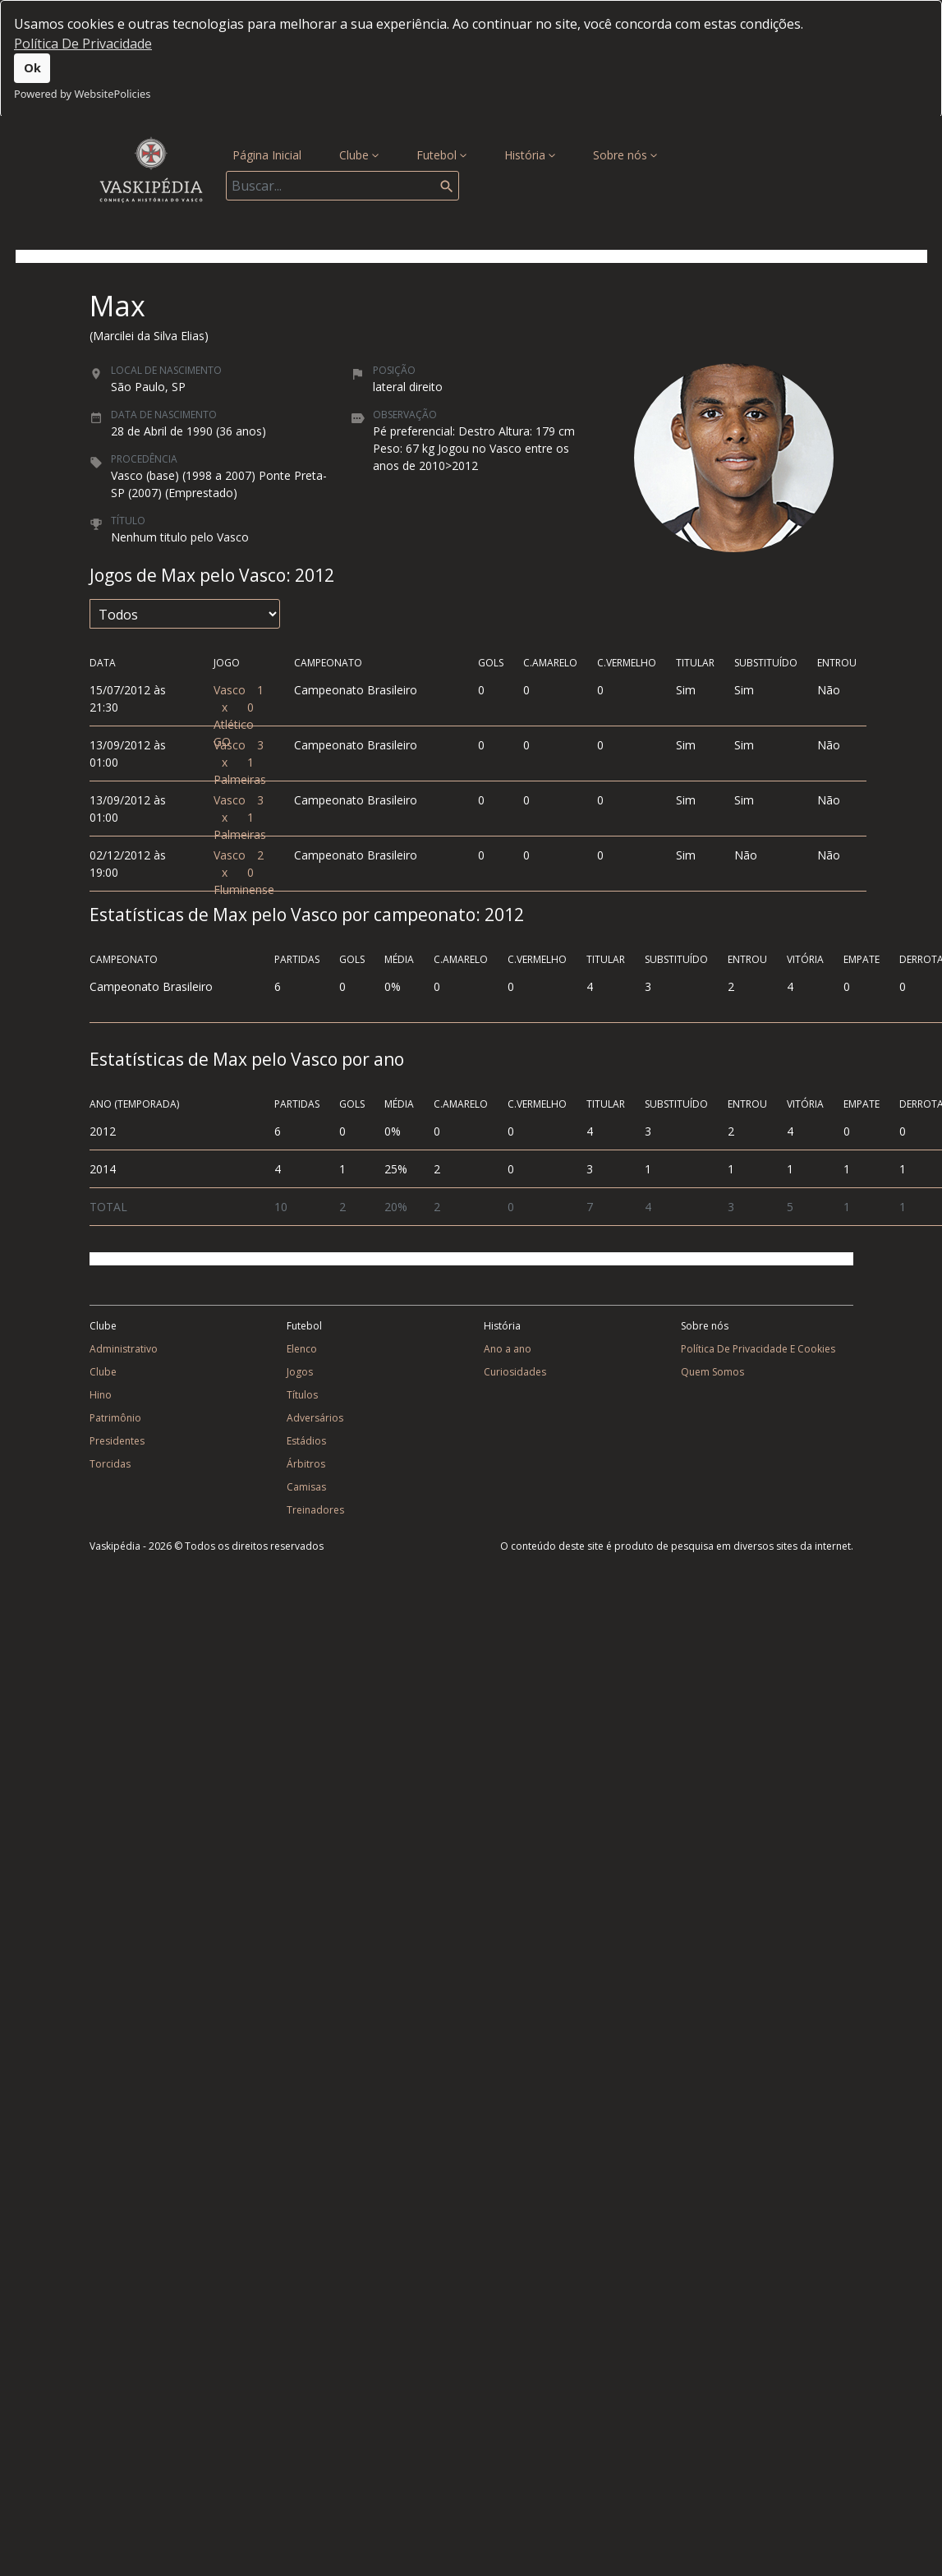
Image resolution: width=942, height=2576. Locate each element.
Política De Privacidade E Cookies (758, 1349)
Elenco (302, 1349)
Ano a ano (507, 1349)
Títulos (302, 1395)
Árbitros (306, 1464)
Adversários (315, 1418)
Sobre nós (625, 155)
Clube (359, 155)
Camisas (306, 1487)
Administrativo (124, 1349)
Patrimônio (115, 1418)
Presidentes (117, 1441)
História (529, 155)
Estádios (306, 1441)
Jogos (300, 1372)
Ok (32, 68)
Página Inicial (270, 154)
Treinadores (315, 1510)
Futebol (441, 155)
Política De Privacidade (83, 44)
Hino (101, 1395)
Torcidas (110, 1464)
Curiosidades (515, 1372)
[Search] (342, 185)
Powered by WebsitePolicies (82, 93)
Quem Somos (712, 1372)
